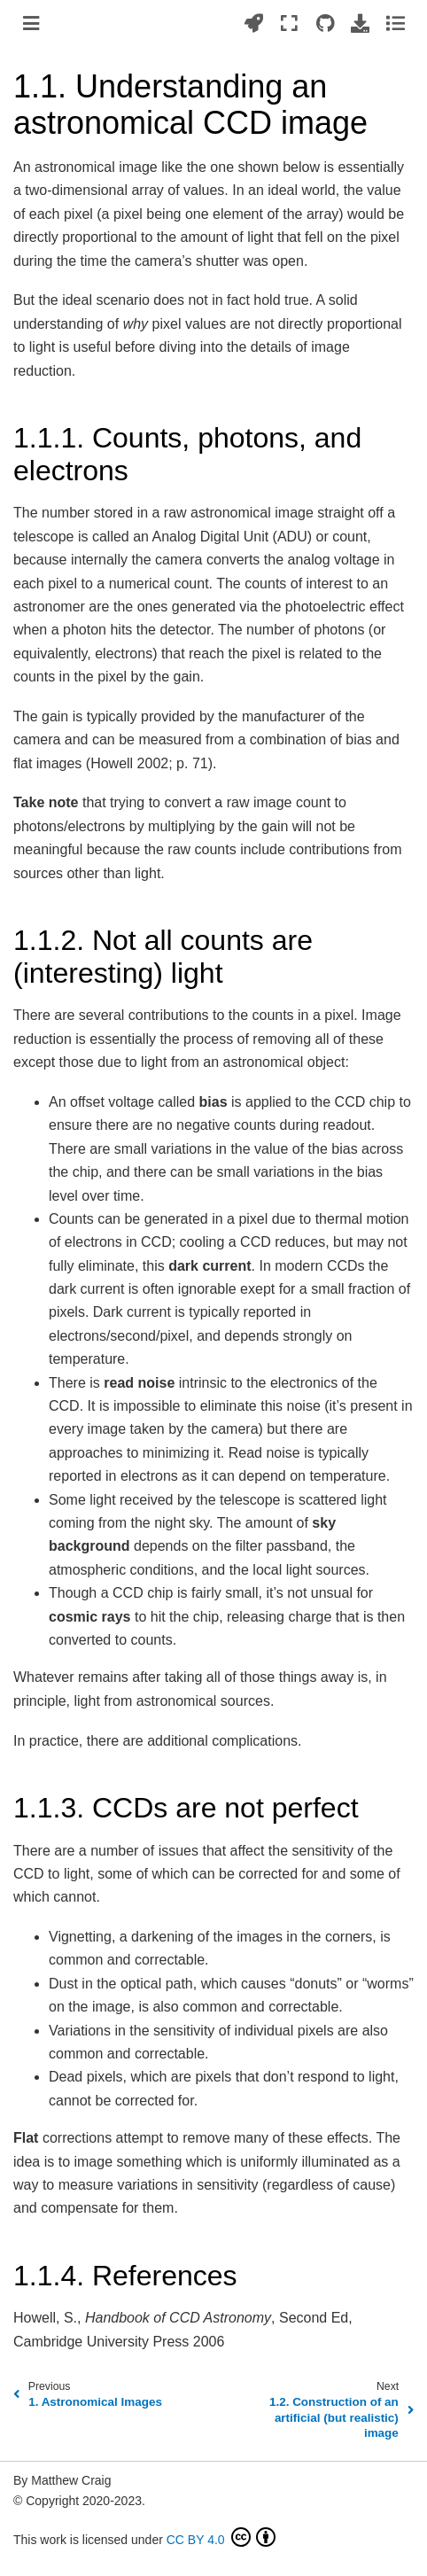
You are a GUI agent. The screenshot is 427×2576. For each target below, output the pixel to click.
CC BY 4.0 (221, 2537)
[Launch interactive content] (253, 23)
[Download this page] (360, 23)
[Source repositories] (324, 23)
